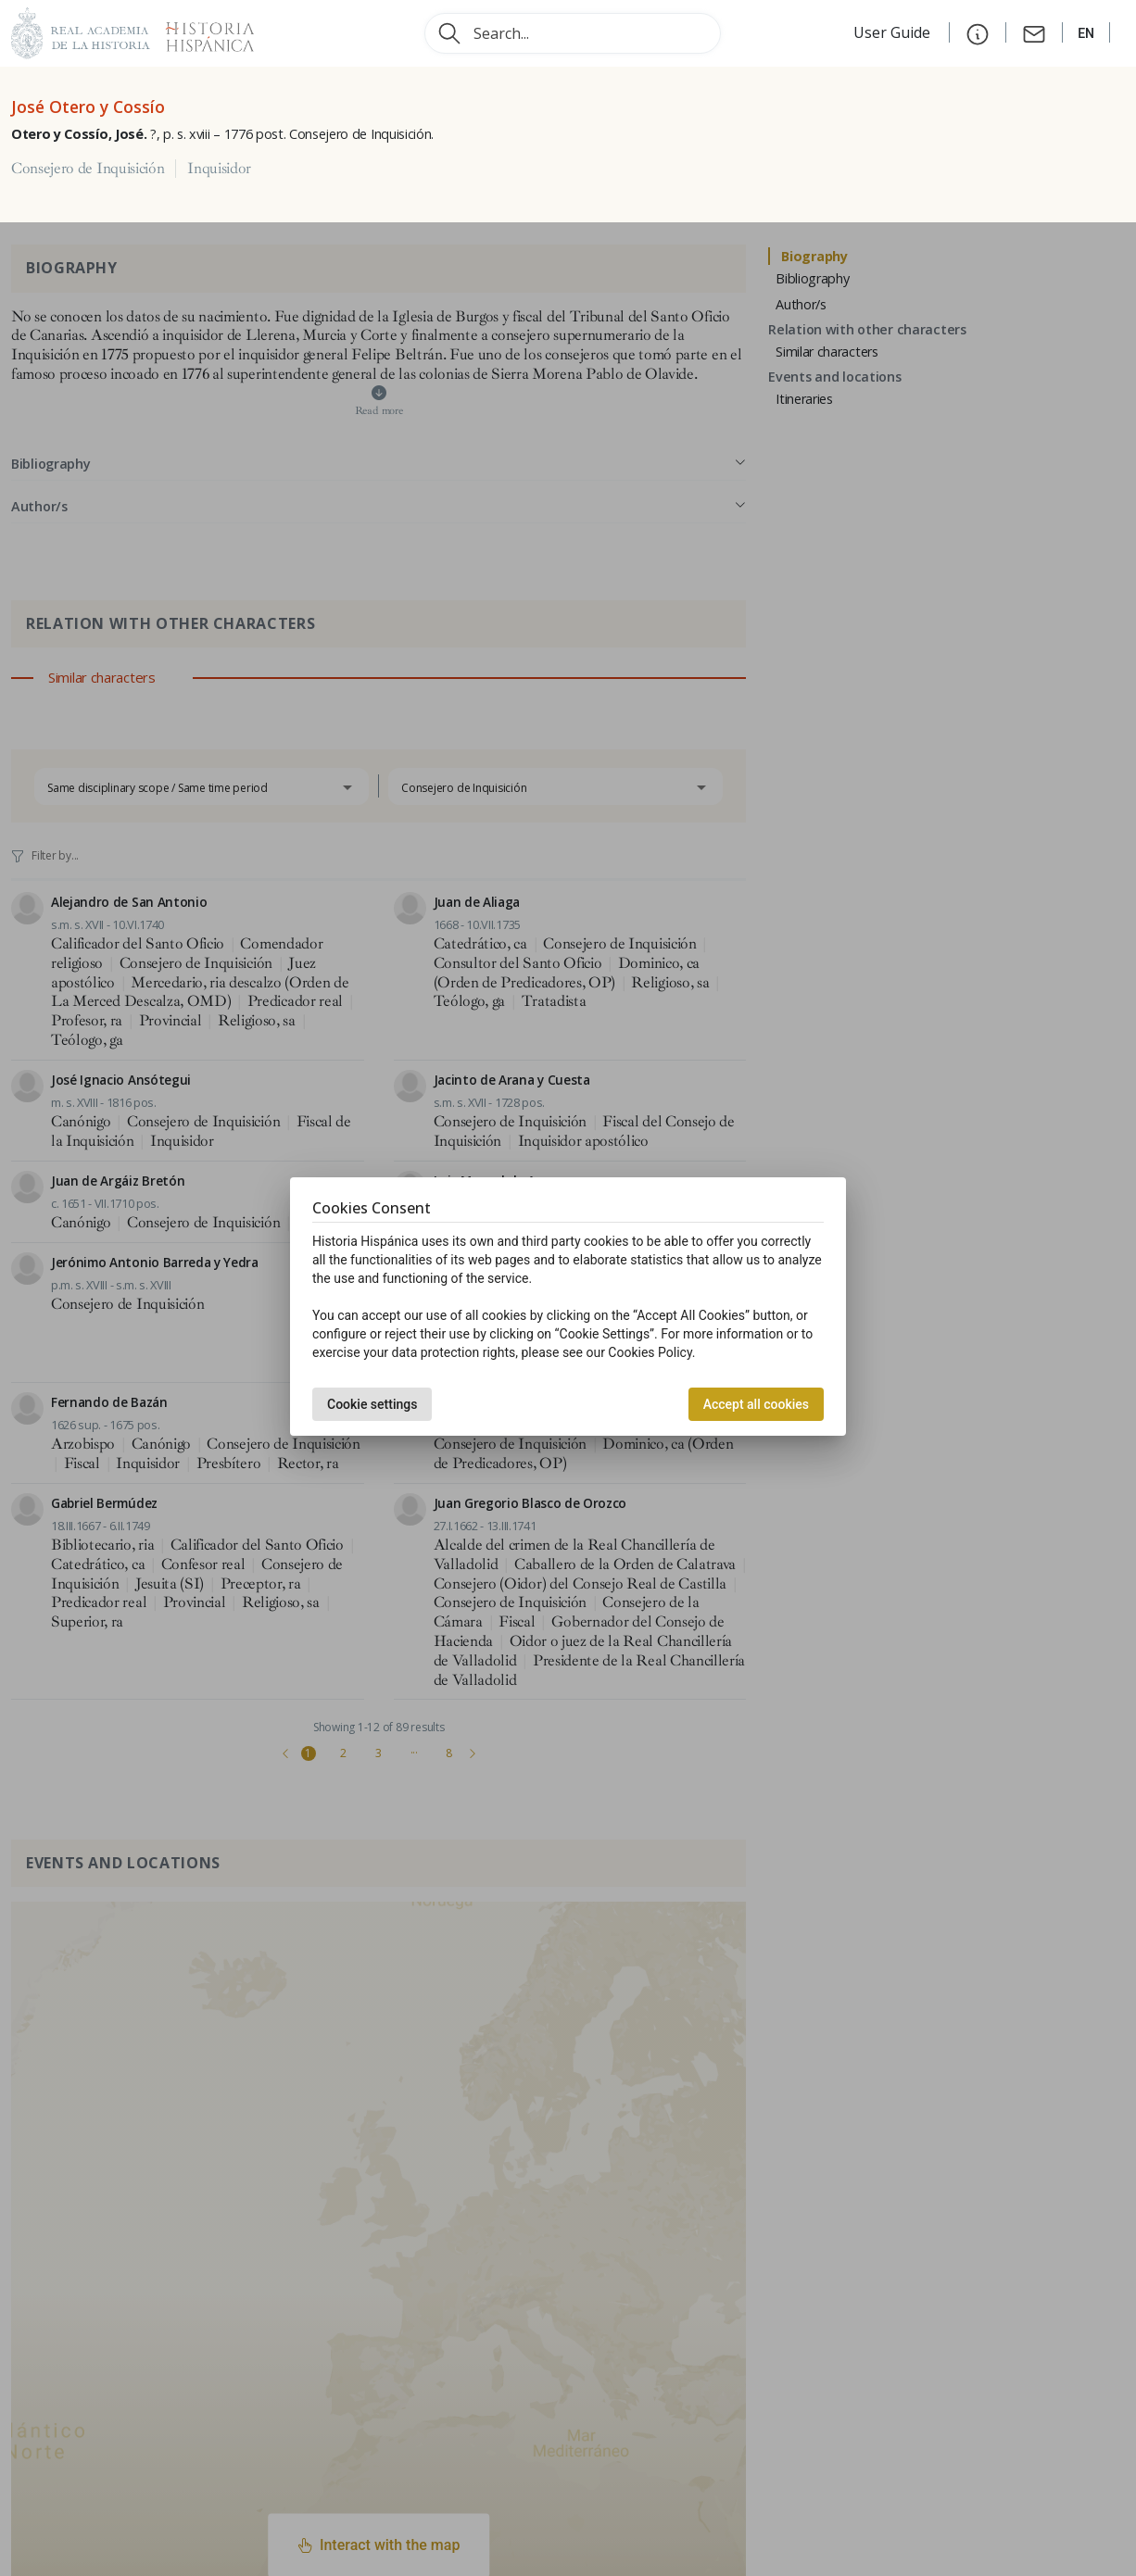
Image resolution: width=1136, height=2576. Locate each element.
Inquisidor (219, 168)
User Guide (893, 32)
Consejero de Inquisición (87, 168)
